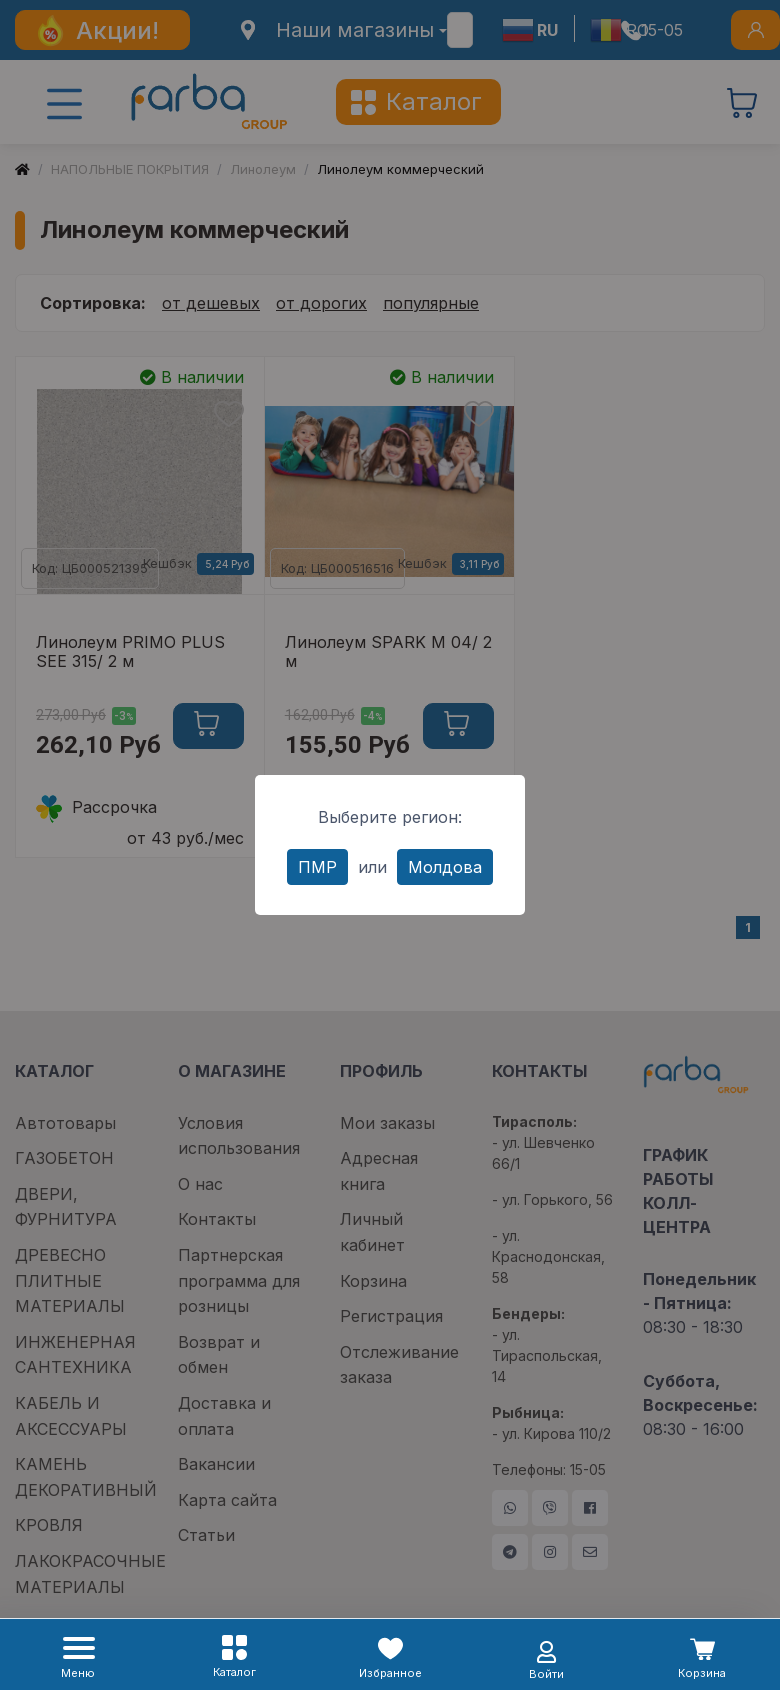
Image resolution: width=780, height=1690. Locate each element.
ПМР (317, 867)
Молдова (445, 867)
